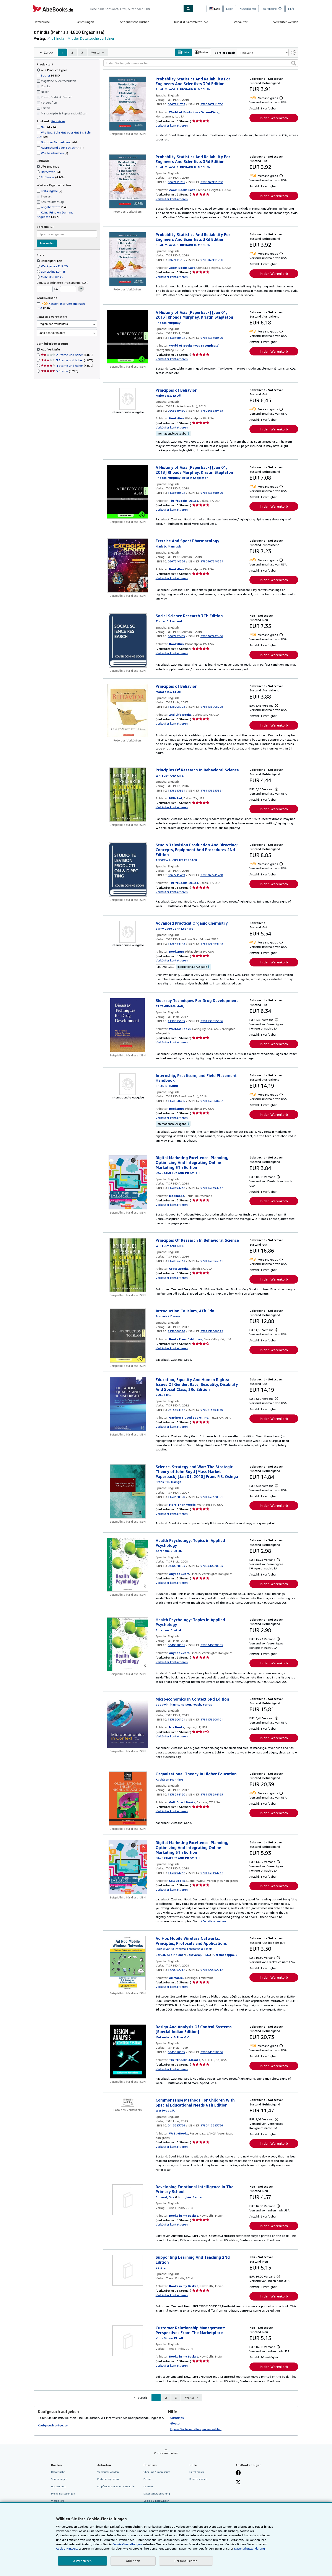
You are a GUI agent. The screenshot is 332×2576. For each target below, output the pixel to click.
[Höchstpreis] (68, 289)
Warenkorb (57, 2500)
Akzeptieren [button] (82, 2561)
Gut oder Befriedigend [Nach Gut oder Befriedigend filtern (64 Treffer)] (57, 142)
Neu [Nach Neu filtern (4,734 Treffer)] (47, 127)
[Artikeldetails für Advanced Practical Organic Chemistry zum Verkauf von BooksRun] (127, 932)
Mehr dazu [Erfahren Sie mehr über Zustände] (58, 121)
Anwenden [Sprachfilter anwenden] (46, 243)
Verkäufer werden (285, 22)
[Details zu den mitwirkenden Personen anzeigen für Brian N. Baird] (167, 1086)
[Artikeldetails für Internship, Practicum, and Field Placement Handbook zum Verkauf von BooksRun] (127, 1084)
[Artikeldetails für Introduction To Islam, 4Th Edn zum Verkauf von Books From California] (127, 1335)
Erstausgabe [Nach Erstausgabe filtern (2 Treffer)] (49, 191)
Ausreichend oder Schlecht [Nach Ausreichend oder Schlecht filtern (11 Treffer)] (60, 147)
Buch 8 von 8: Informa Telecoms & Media (184, 1948)
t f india (57, 38)
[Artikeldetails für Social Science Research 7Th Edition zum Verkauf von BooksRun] (127, 640)
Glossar (175, 2423)
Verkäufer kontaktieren (172, 125)
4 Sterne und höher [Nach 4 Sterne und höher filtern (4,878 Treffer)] (67, 365)
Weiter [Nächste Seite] (96, 52)
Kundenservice (198, 2479)
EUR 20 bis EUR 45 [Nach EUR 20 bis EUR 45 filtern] (52, 271)
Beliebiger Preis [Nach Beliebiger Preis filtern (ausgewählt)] (50, 260)
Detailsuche (42, 22)
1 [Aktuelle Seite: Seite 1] (62, 52)
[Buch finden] (188, 8)
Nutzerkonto (248, 8)
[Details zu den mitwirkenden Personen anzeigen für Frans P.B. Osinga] (168, 1482)
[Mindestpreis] (45, 289)
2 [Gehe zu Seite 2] (72, 52)
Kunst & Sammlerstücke (191, 22)
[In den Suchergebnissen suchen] (200, 63)
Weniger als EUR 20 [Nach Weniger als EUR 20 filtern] (52, 266)
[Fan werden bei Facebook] (238, 2473)
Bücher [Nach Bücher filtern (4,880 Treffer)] (48, 75)
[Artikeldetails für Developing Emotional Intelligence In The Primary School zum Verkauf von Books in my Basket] (127, 2199)
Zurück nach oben (166, 2453)
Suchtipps (177, 2418)
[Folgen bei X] (238, 2482)
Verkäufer (240, 22)
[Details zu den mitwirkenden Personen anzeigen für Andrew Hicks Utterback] (176, 860)
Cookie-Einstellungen (127, 2544)
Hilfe (291, 8)
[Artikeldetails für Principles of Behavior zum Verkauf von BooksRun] (127, 399)
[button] (293, 63)
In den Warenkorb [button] (274, 118)
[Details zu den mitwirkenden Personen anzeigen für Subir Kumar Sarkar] (170, 1955)
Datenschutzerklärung (156, 2493)
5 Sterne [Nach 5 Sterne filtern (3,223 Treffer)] (59, 371)
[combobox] (134, 8)
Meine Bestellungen (63, 2493)
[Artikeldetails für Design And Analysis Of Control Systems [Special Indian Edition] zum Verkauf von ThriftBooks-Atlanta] (127, 2051)
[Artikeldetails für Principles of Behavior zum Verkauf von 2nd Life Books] (127, 710)
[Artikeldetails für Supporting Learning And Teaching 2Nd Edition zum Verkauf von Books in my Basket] (127, 2270)
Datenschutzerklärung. (249, 2548)
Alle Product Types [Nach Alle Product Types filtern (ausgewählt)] (52, 70)
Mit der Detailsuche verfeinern (92, 38)
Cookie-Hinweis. (67, 2548)
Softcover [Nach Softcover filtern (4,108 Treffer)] (51, 177)
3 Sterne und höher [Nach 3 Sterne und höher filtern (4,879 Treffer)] (67, 360)
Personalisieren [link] (185, 2561)
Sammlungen (85, 22)
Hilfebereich (196, 2471)
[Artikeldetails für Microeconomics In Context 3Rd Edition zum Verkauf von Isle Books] (127, 1722)
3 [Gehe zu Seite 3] (82, 52)
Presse (147, 2479)
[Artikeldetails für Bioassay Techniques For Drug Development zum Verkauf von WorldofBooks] (127, 1025)
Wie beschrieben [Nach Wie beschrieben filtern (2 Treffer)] (52, 153)
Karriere (148, 2486)
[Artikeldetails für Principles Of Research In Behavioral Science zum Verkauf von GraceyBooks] (127, 1265)
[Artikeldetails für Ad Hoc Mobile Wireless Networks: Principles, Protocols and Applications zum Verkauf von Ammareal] (127, 1963)
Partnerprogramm (108, 2479)
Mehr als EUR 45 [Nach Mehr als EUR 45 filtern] (50, 277)
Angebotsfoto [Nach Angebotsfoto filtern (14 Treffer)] (52, 207)
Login (229, 8)
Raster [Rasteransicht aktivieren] (201, 52)
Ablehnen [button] (133, 2561)
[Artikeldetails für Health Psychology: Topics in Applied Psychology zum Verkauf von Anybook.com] (127, 1565)
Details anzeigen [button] (214, 1921)
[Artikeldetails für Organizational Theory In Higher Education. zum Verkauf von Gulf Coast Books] (127, 1798)
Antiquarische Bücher (134, 22)
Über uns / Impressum (156, 2471)
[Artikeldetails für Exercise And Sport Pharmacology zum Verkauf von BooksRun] (127, 565)
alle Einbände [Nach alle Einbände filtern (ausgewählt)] (48, 166)
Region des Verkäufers (53, 324)
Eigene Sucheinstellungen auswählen (195, 2429)
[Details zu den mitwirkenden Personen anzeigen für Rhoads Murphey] (168, 322)
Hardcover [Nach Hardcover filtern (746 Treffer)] (49, 172)
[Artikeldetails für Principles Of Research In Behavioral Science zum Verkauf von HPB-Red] (127, 794)
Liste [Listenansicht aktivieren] (183, 52)
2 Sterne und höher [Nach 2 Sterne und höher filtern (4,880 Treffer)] (67, 355)
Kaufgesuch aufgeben (53, 2425)
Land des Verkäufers (52, 332)
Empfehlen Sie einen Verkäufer (116, 2486)
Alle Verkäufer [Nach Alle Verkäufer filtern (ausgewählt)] (51, 349)
